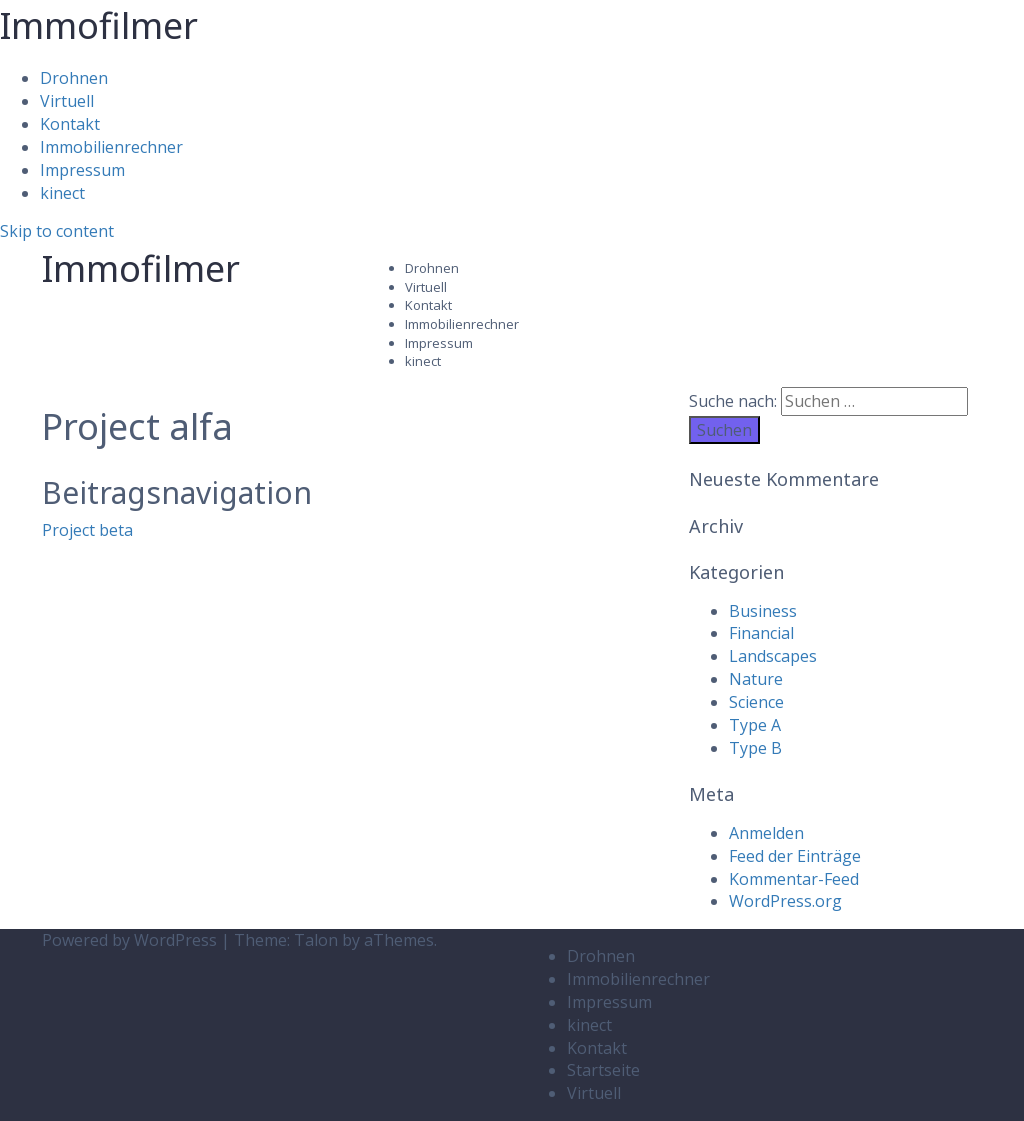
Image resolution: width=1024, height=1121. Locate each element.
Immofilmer (99, 25)
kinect (62, 193)
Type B (755, 748)
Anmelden (766, 833)
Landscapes (773, 656)
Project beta (87, 530)
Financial (761, 633)
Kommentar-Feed (794, 879)
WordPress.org (785, 901)
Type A (755, 725)
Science (756, 702)
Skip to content (57, 231)
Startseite (603, 1070)
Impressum (82, 170)
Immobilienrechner (111, 147)
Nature (756, 679)
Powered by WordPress (129, 940)
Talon (316, 940)
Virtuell (67, 101)
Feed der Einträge (795, 856)
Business (763, 611)
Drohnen (74, 78)
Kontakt (70, 124)
